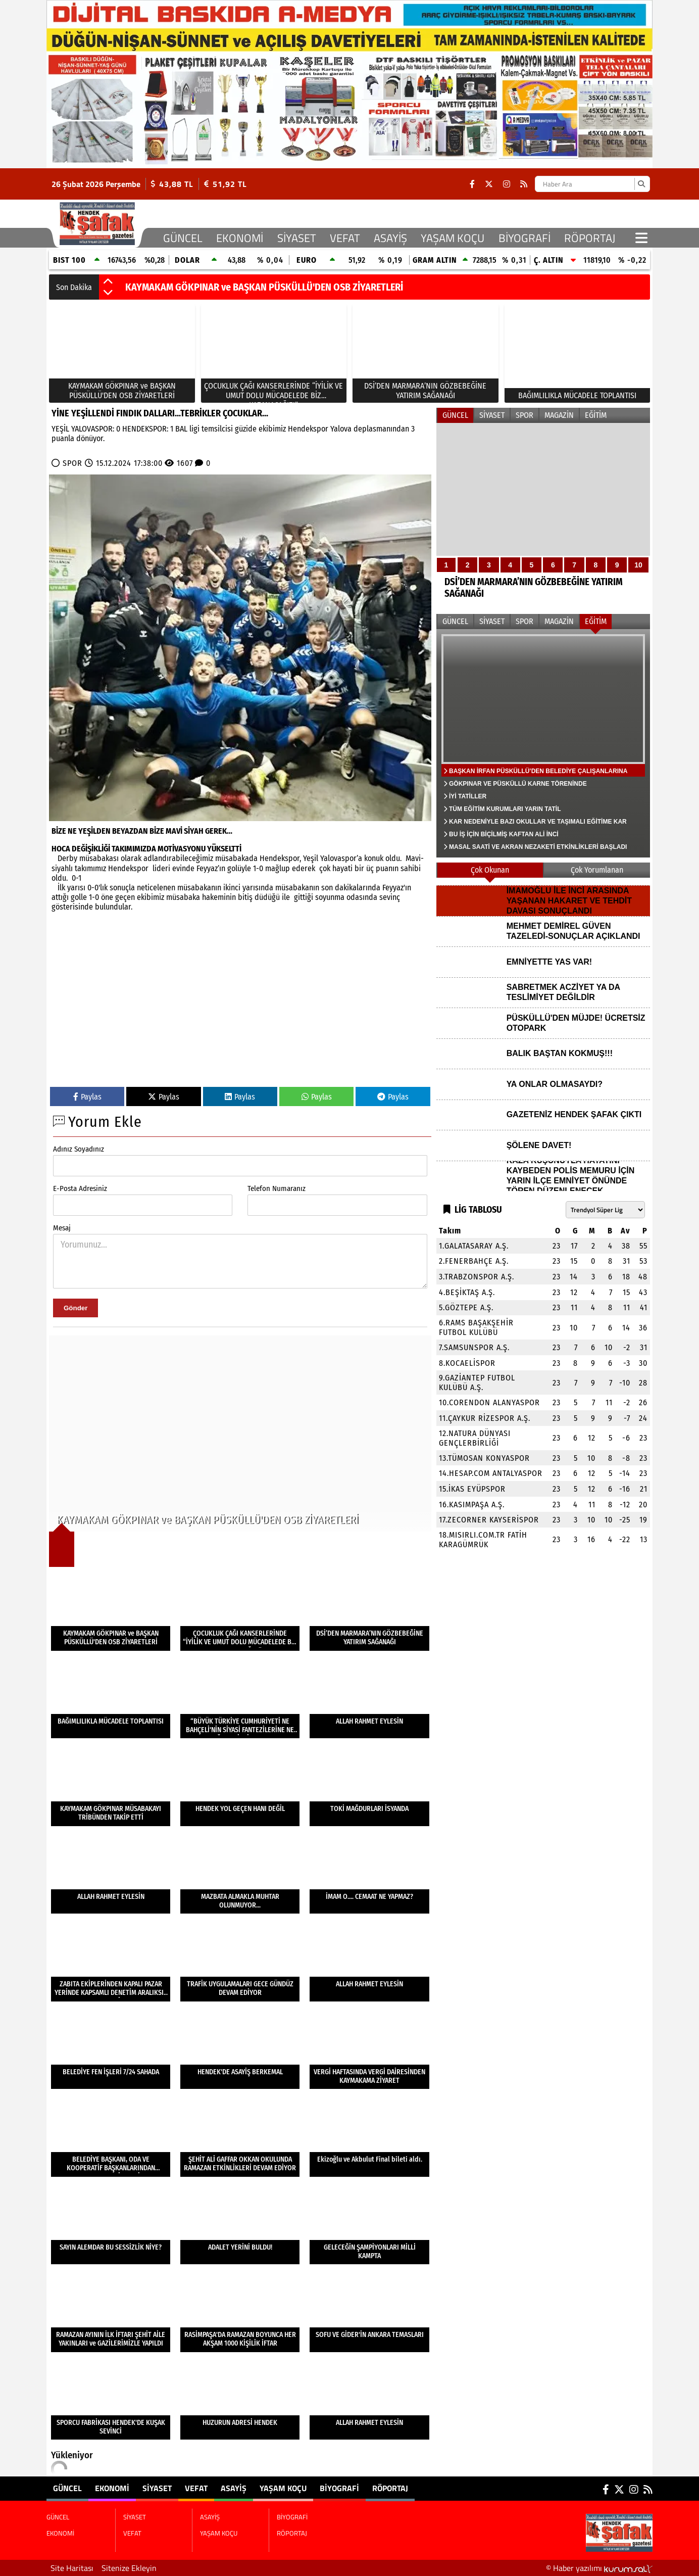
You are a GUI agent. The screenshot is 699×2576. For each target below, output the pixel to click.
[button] (108, 282)
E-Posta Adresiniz (80, 1188)
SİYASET (296, 238)
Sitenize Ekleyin (129, 2568)
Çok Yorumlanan (597, 870)
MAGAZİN (559, 415)
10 (638, 565)
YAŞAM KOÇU (452, 238)
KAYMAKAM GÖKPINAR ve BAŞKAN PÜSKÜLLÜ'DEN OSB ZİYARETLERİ (264, 287)
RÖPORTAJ (589, 238)
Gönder (75, 1308)
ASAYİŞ (390, 238)
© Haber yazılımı (599, 2568)
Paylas (87, 1097)
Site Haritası (72, 2568)
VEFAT (345, 238)
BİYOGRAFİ (524, 238)
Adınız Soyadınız (78, 1149)
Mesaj (62, 1227)
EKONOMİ (239, 238)
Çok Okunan (490, 870)
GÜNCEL (183, 238)
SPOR (72, 463)
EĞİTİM (596, 415)
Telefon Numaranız (276, 1188)
